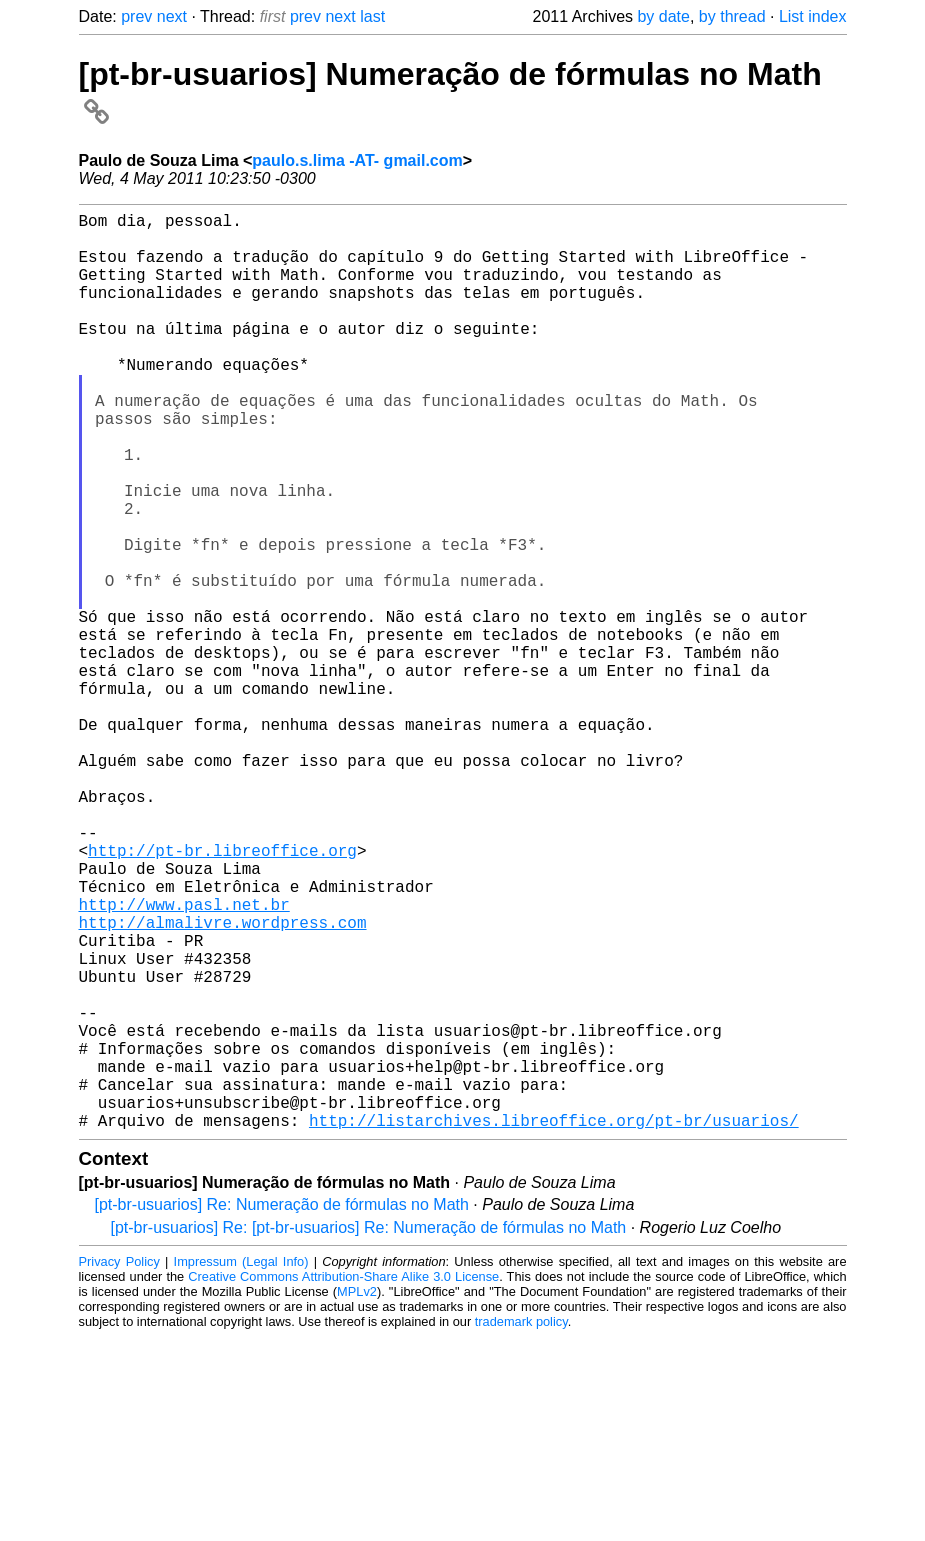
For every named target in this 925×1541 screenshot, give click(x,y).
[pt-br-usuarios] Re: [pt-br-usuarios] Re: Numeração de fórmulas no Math (369, 1431)
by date (663, 16)
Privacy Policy (119, 1465)
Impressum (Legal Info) (241, 1465)
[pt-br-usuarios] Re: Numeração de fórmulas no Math (282, 1408)
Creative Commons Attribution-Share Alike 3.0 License (343, 1480)
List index (813, 16)
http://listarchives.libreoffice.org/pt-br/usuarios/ (554, 1324)
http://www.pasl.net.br (184, 1060)
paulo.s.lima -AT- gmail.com (357, 160)
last (372, 16)
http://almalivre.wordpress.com (223, 1082)
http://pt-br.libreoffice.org (222, 994)
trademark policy (521, 1525)
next (172, 16)
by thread (732, 16)
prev (136, 16)
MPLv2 (357, 1495)
